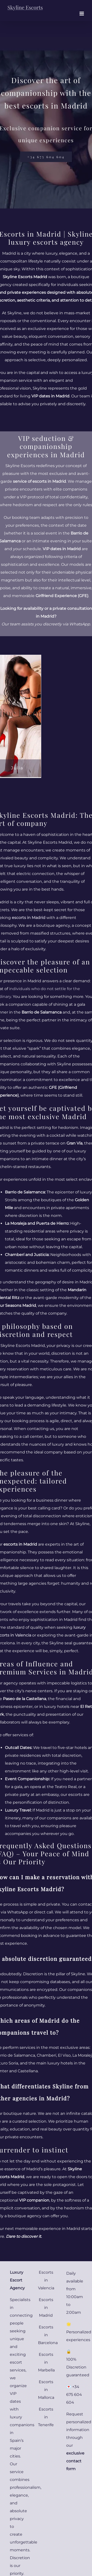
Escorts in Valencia (46, 2280)
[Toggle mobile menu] (82, 13)
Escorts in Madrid (46, 2307)
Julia (17, 767)
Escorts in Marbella (46, 2362)
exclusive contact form (75, 2461)
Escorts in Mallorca (46, 2390)
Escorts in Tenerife (46, 2417)
